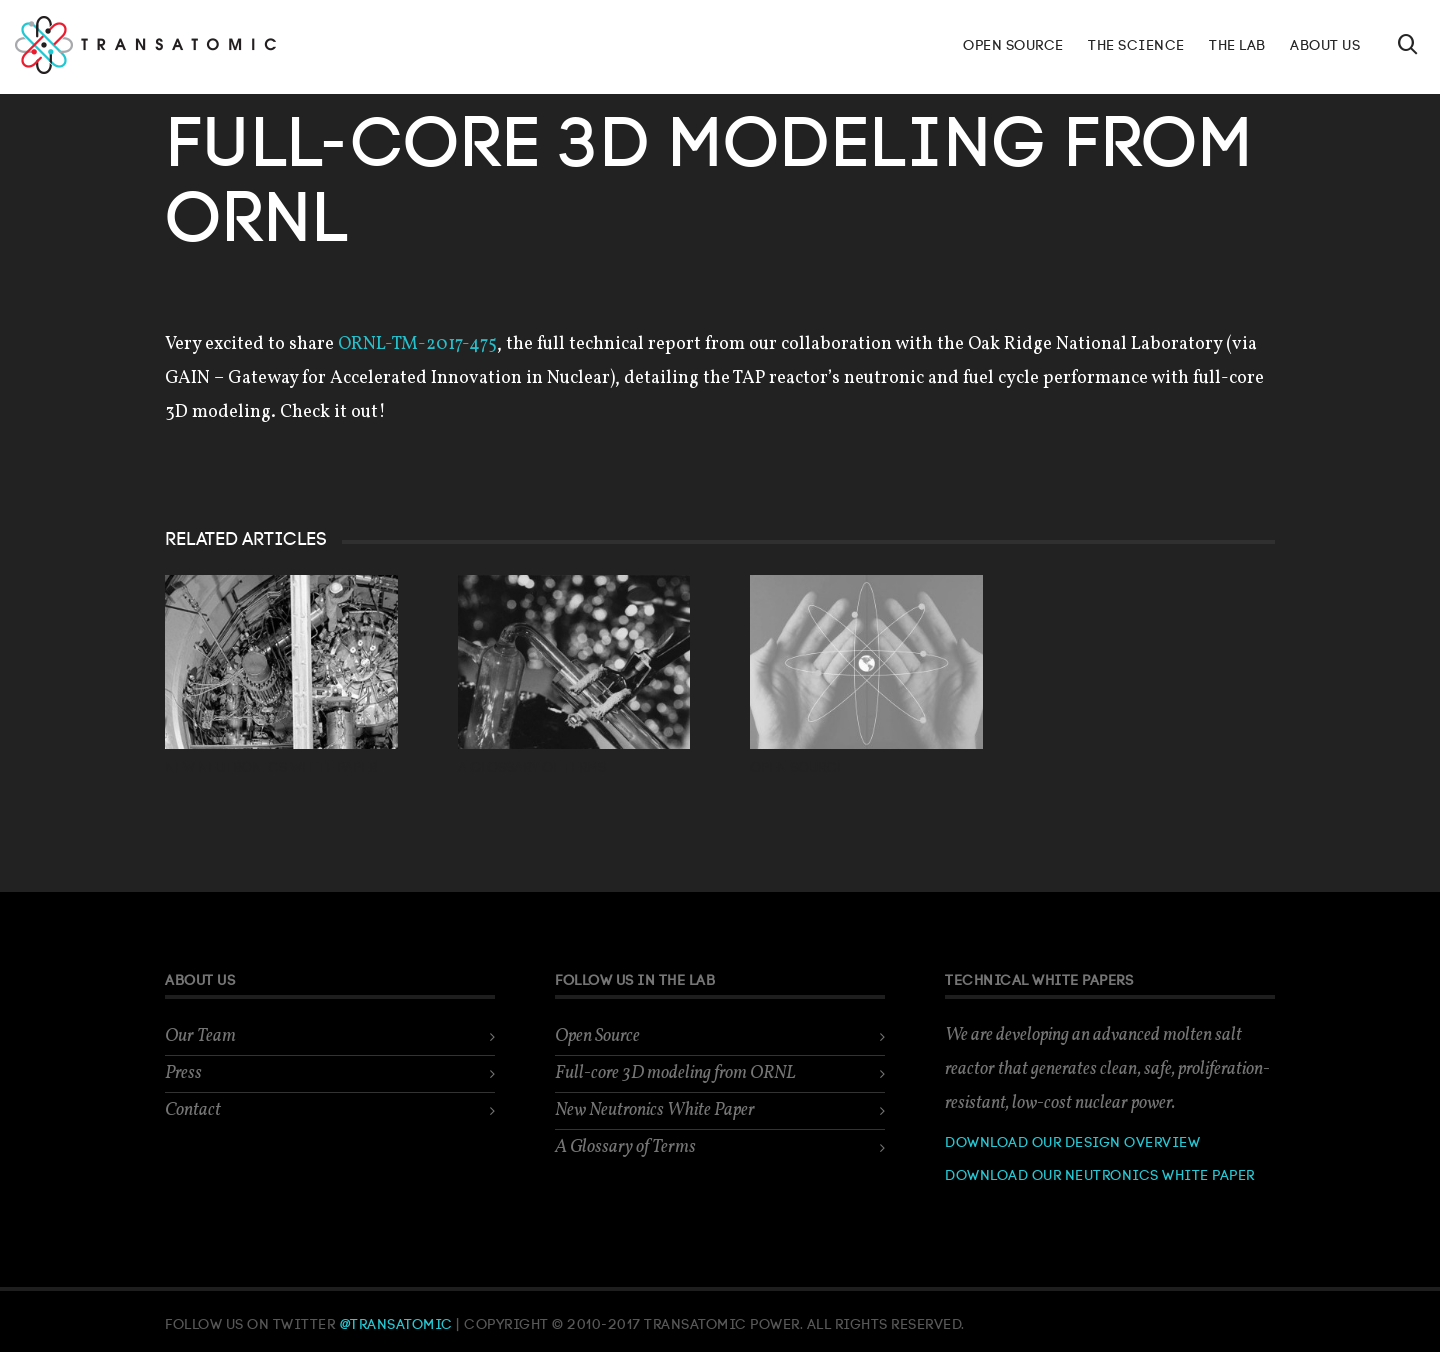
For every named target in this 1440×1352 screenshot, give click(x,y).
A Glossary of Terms (532, 768)
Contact (193, 1110)
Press (183, 1073)
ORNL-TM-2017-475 (417, 344)
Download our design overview (1072, 1143)
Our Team (200, 1036)
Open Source (1013, 46)
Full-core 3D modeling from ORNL (675, 1073)
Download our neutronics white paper (1100, 1176)
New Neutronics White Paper (271, 768)
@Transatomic (398, 1325)
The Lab (1237, 46)
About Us (1325, 46)
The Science (1136, 46)
